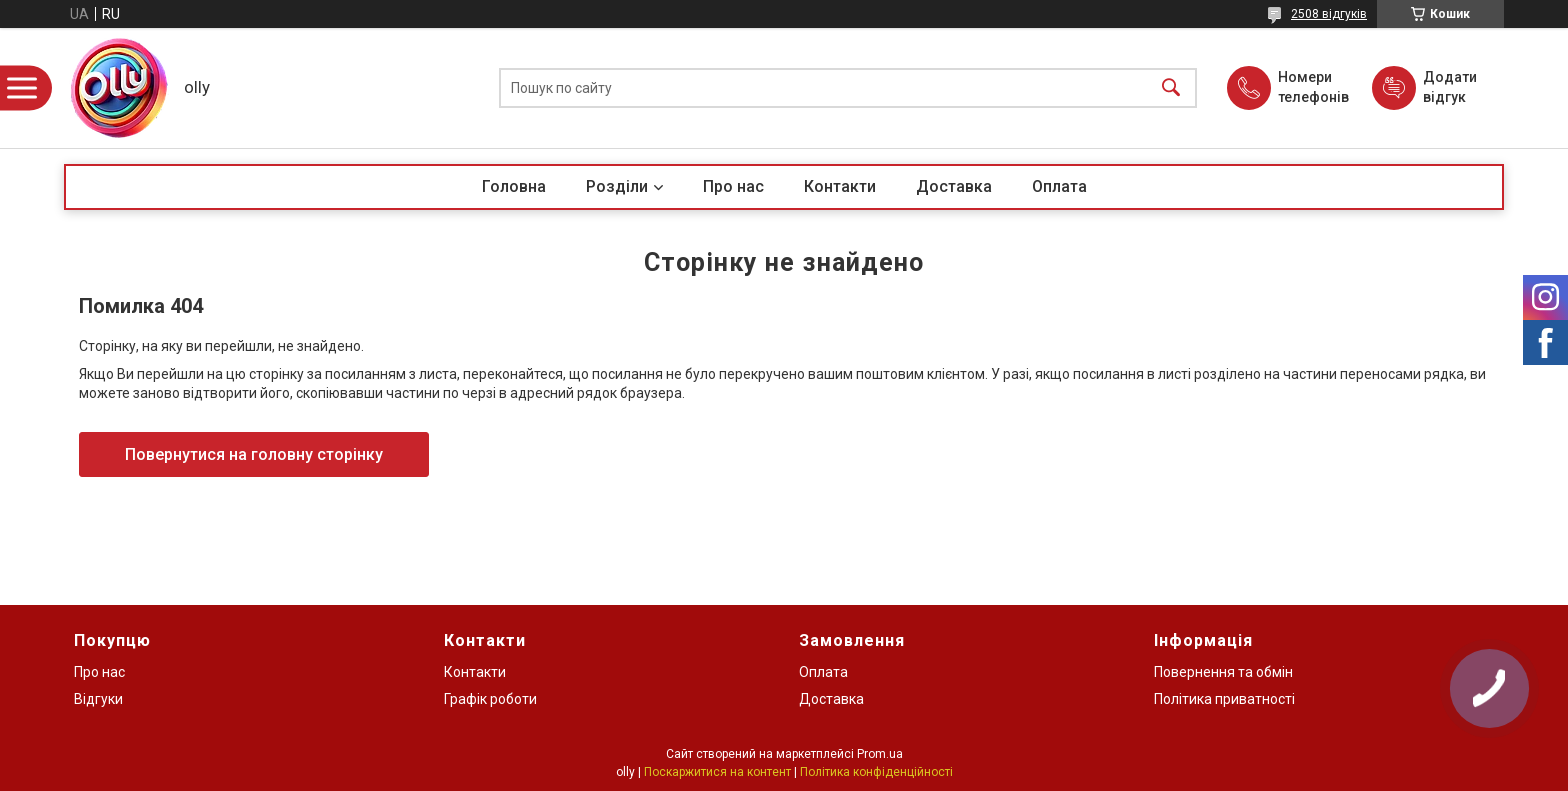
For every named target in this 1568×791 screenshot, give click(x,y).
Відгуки (98, 699)
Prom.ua (880, 754)
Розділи (617, 186)
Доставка (954, 186)
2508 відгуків (1329, 14)
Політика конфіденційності (876, 772)
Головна (514, 186)
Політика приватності (1224, 699)
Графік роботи (490, 699)
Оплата (1059, 186)
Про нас (733, 186)
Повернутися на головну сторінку (254, 454)
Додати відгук (1450, 87)
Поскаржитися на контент (717, 772)
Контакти (840, 186)
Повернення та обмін (1223, 672)
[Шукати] (1171, 88)
